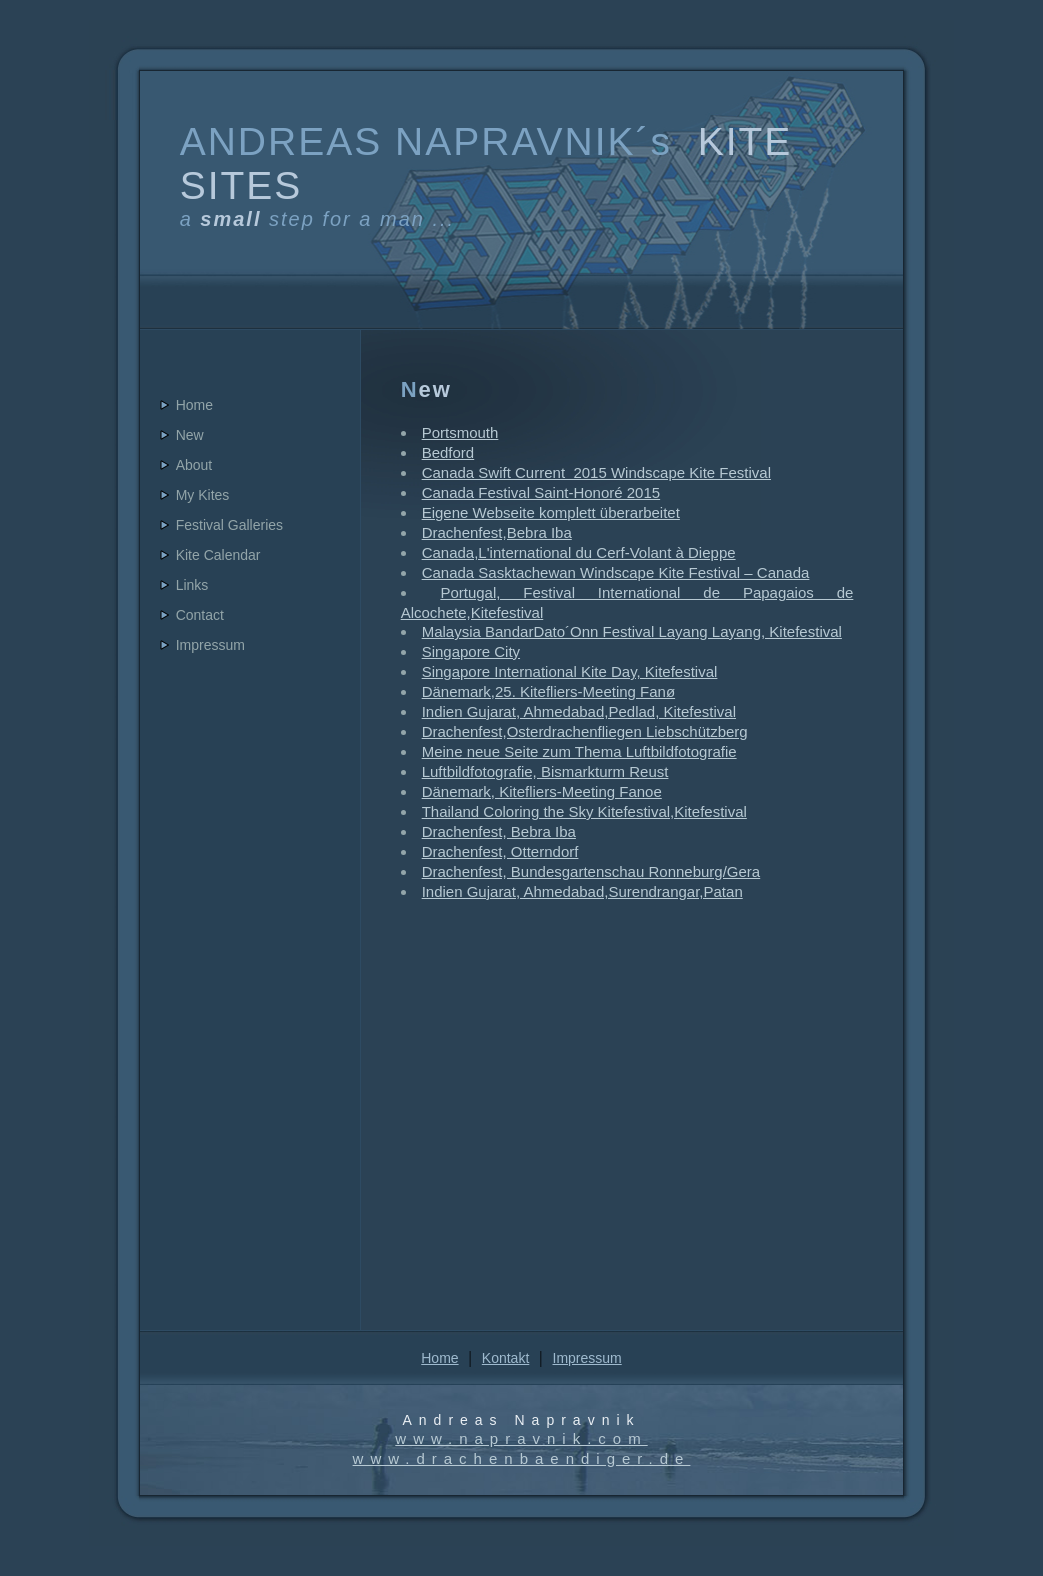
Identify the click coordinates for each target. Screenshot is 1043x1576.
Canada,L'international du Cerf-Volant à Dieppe (579, 552)
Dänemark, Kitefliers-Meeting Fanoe (542, 791)
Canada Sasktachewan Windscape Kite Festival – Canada (616, 572)
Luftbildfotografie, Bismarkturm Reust (545, 771)
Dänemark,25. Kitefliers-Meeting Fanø (548, 691)
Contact (200, 615)
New (190, 435)
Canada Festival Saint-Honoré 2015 (541, 492)
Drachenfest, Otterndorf (500, 851)
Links (192, 585)
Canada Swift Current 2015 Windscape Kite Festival (596, 472)
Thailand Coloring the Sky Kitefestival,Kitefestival (584, 811)
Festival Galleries (229, 525)
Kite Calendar (218, 555)
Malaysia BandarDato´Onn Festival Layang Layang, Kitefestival (632, 631)
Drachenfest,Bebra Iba (497, 532)
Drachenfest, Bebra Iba (499, 831)
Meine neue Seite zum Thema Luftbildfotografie (579, 751)
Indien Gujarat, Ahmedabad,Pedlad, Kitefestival (579, 711)
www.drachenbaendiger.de (522, 1458)
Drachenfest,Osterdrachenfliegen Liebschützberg (585, 731)
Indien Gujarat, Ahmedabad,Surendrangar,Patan (582, 891)
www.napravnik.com (521, 1438)
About (194, 465)
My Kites (203, 495)
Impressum (210, 645)
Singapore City (471, 651)
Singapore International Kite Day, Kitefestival (570, 671)
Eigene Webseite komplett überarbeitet (551, 512)
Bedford (448, 452)
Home (194, 405)
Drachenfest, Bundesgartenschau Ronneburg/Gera (591, 871)
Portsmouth (460, 432)
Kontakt (505, 1358)
